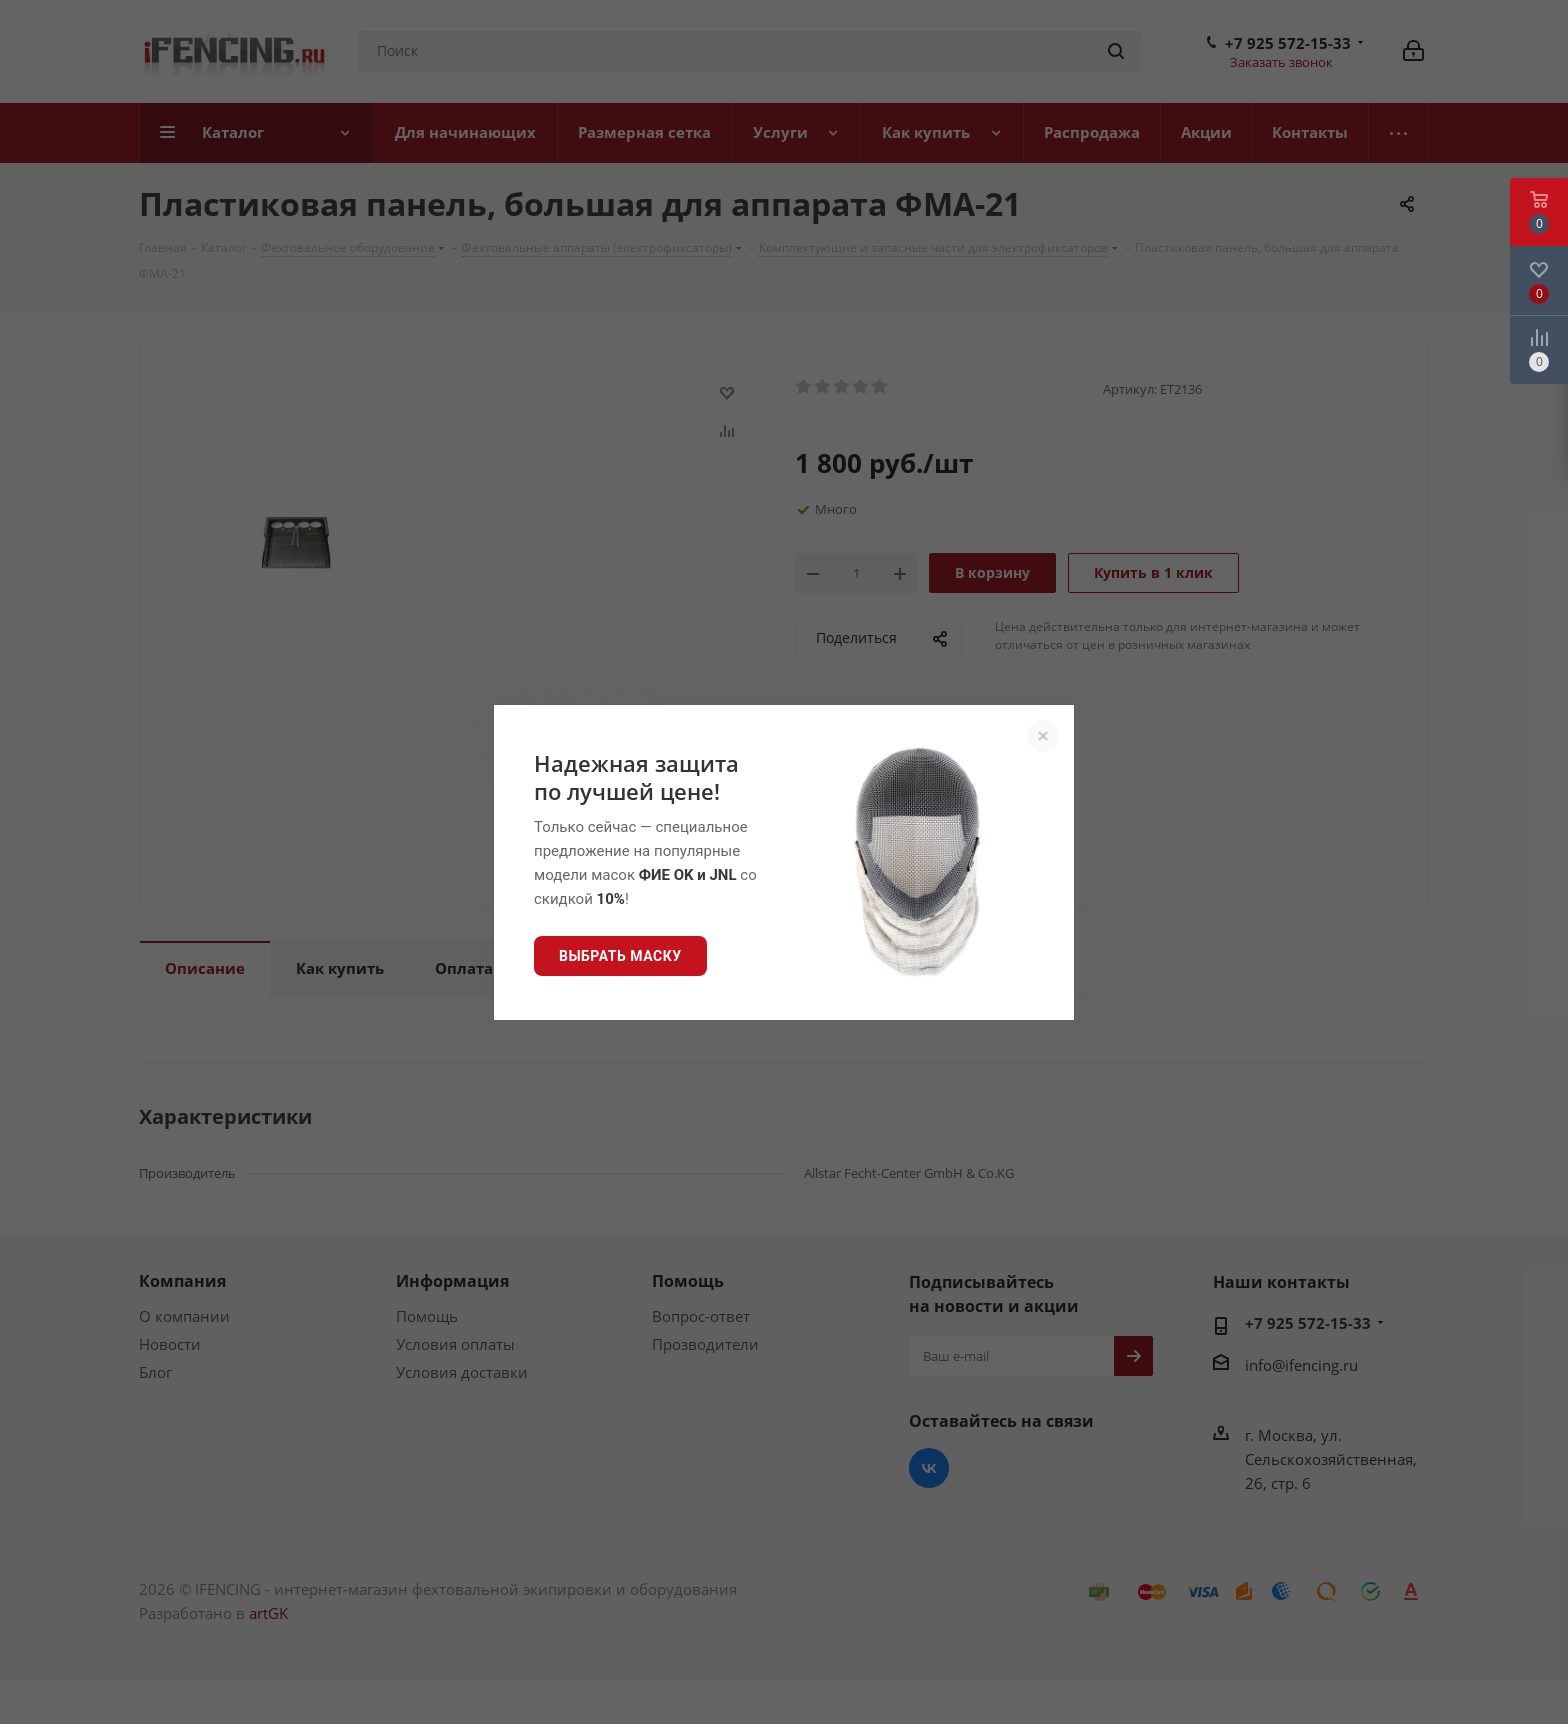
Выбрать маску (620, 956)
